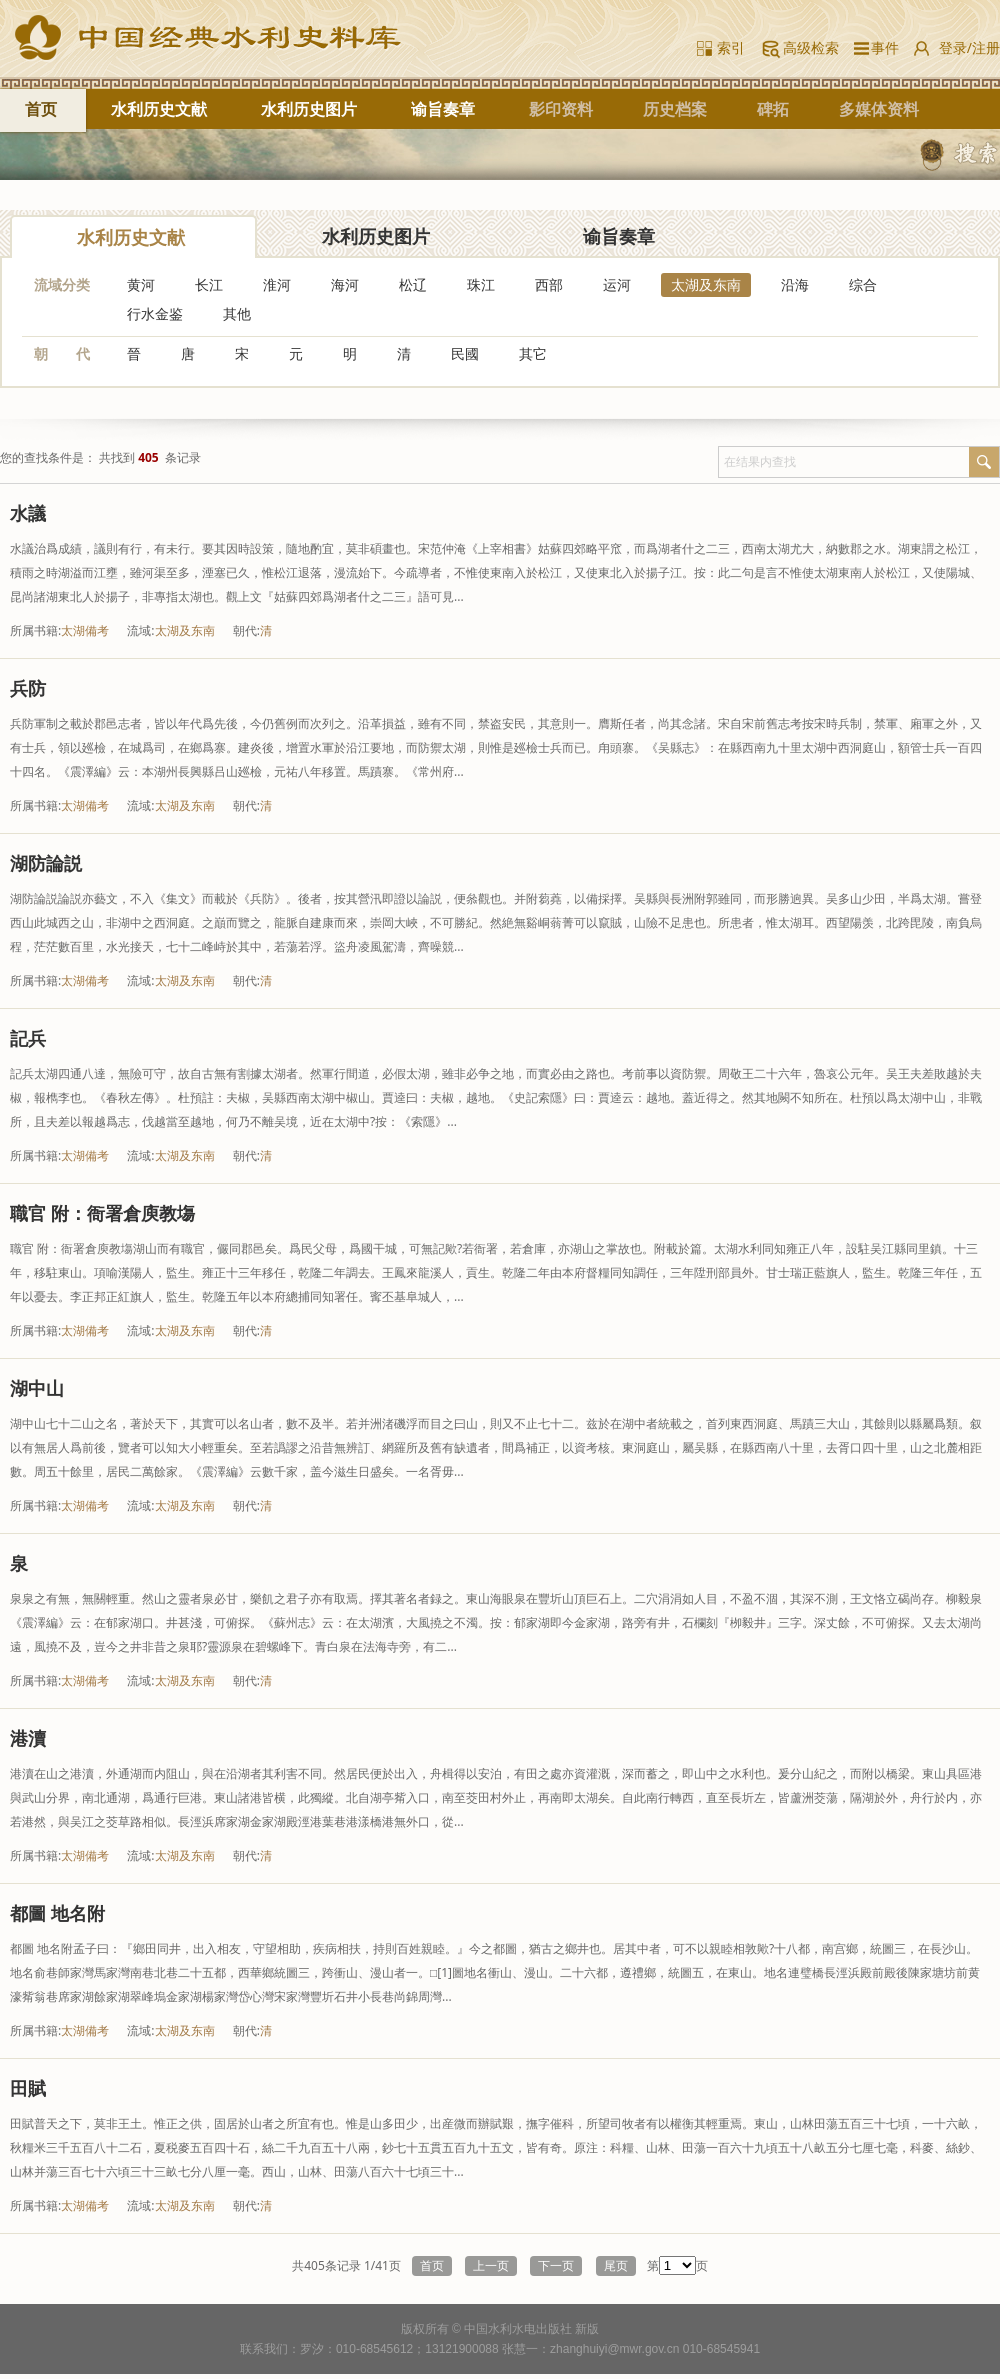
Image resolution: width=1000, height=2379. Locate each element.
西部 (549, 284)
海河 (345, 284)
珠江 (481, 284)
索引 (731, 47)
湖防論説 (46, 863)
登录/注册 (969, 47)
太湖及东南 (706, 284)
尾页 (616, 2266)
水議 (28, 513)
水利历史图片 (309, 109)
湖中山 (37, 1388)
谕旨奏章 (443, 109)
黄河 (141, 284)
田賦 (28, 2088)
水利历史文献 (159, 109)
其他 (237, 313)
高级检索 (811, 47)
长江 (209, 284)
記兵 (28, 1038)
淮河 (277, 284)
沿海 (795, 284)
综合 (863, 284)
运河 (617, 284)
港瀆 (28, 1738)
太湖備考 (85, 630)
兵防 (28, 688)
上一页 (491, 2266)
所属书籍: (35, 630)
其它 (533, 353)
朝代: (246, 630)
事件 (881, 47)
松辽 (413, 284)
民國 (465, 353)
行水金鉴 (155, 313)
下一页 (556, 2266)
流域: (140, 630)
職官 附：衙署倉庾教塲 (102, 1213)
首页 (41, 109)
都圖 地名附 (57, 1913)
